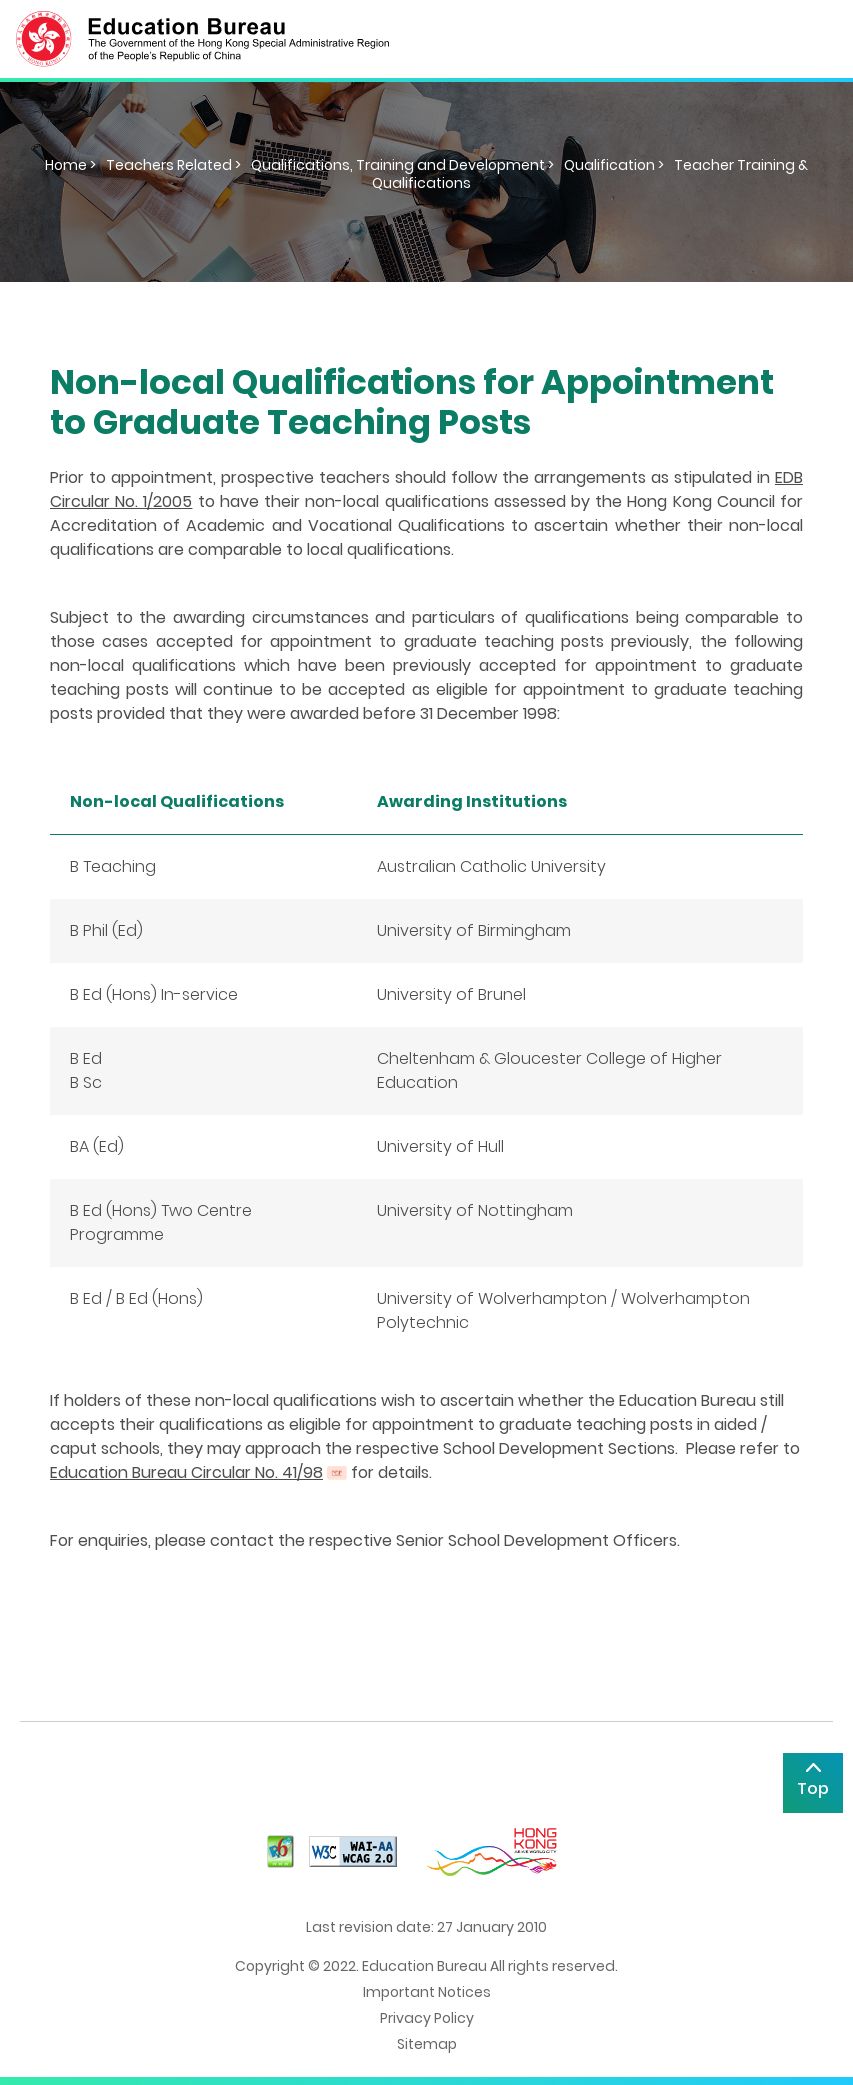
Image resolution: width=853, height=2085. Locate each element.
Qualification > (614, 165)
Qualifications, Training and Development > (402, 165)
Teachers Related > (173, 165)
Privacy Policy (427, 2018)
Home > (70, 165)
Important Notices (427, 1992)
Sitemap (427, 2044)
